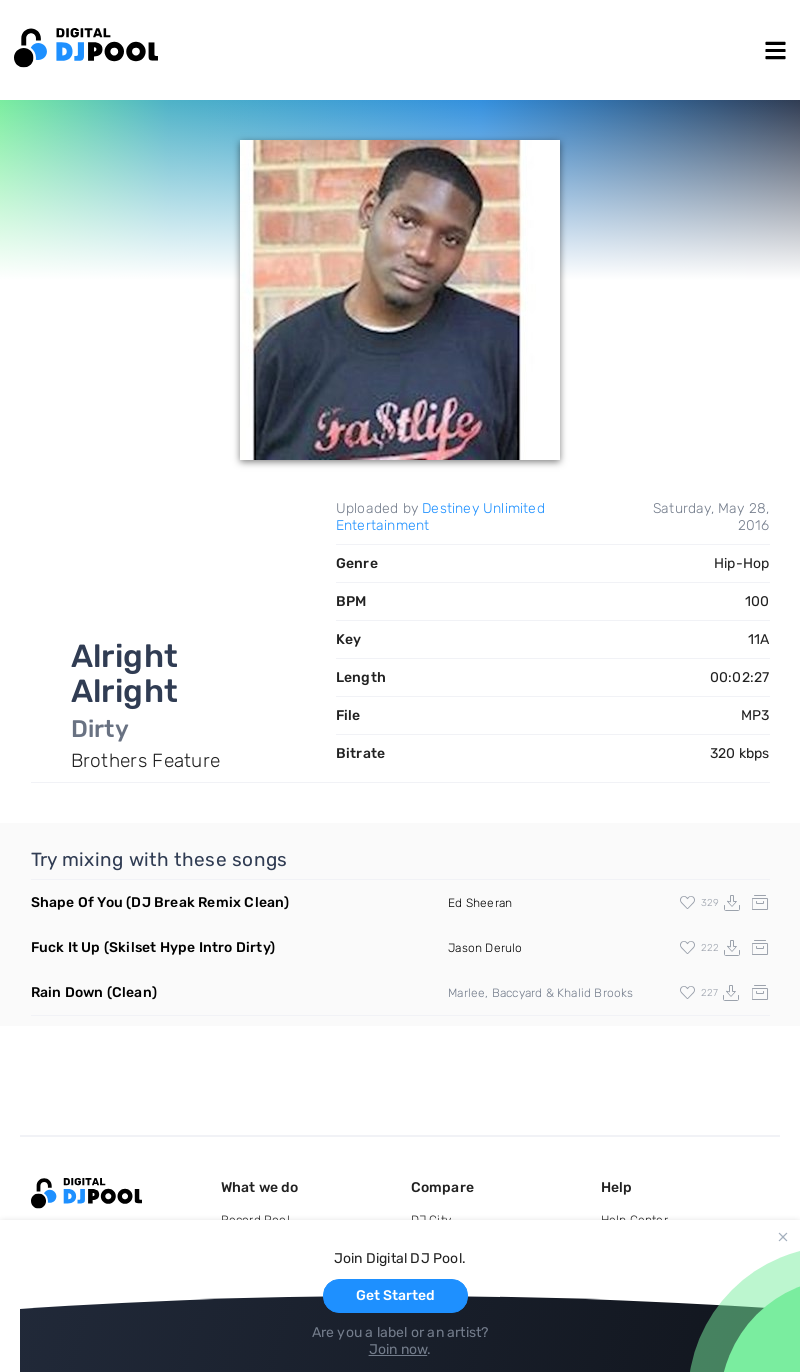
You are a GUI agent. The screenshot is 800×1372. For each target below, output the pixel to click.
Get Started (395, 1295)
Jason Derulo (485, 948)
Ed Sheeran (480, 903)
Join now (398, 1349)
